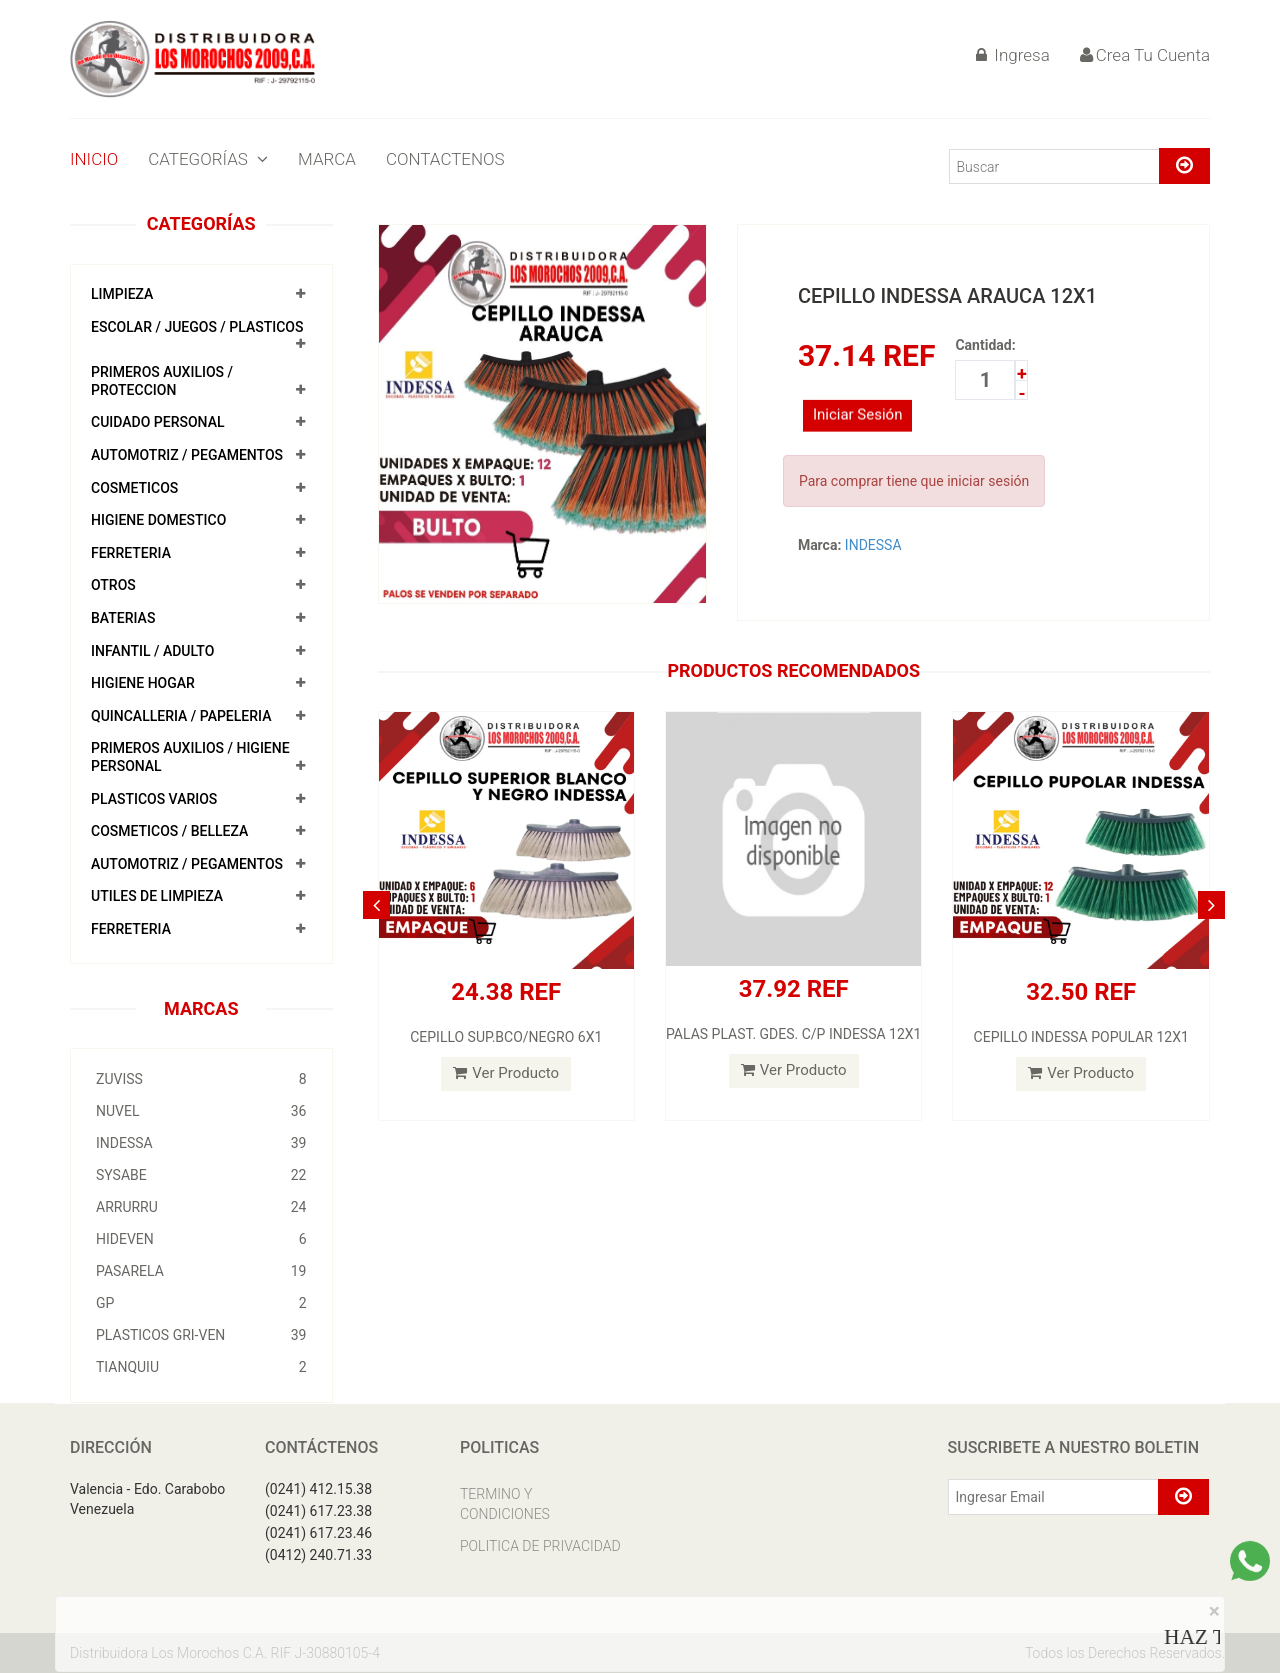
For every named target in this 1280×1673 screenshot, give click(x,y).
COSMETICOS (134, 488)
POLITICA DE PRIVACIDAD (540, 1546)
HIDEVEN (201, 1239)
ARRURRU (201, 1207)
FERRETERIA (131, 553)
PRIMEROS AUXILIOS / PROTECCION (162, 381)
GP (201, 1303)
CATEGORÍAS (208, 159)
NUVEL (201, 1111)
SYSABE (201, 1175)
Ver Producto (506, 1073)
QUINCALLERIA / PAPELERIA (181, 716)
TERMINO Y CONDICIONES (505, 1504)
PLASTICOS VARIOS (154, 799)
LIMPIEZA (122, 294)
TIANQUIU (201, 1367)
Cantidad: (985, 345)
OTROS (113, 585)
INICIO (94, 159)
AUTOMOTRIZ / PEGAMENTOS (187, 455)
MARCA (327, 159)
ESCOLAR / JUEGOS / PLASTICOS (197, 327)
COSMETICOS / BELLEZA (169, 831)
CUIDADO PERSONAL (158, 422)
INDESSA (201, 1143)
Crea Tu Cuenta (1145, 55)
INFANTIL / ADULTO (152, 651)
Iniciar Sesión (858, 425)
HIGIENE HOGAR (143, 683)
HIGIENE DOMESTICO (158, 520)
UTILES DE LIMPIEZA (157, 896)
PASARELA (201, 1271)
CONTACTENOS (445, 159)
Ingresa (1013, 55)
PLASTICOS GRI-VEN (201, 1335)
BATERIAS (123, 618)
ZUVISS (201, 1079)
